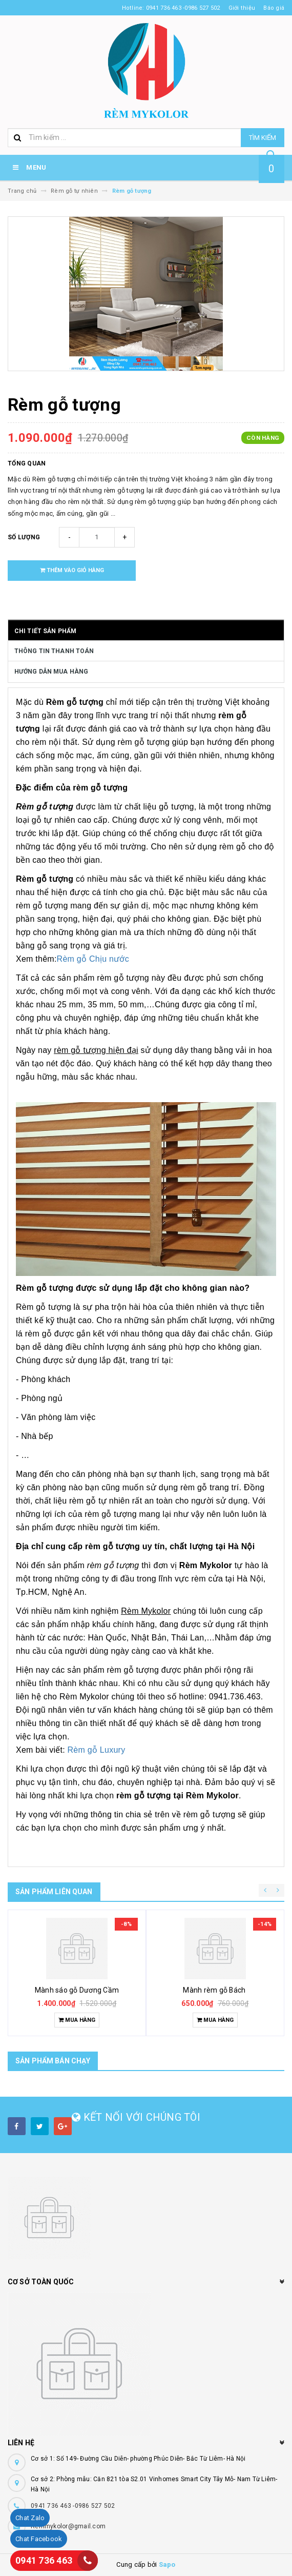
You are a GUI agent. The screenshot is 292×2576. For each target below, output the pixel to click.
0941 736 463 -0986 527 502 (73, 2505)
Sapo (167, 2564)
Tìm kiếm (262, 137)
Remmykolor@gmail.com (68, 2526)
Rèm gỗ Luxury (99, 1750)
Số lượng (24, 537)
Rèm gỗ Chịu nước (93, 959)
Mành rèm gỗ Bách (215, 1990)
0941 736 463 (43, 2560)
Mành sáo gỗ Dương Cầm (77, 1990)
